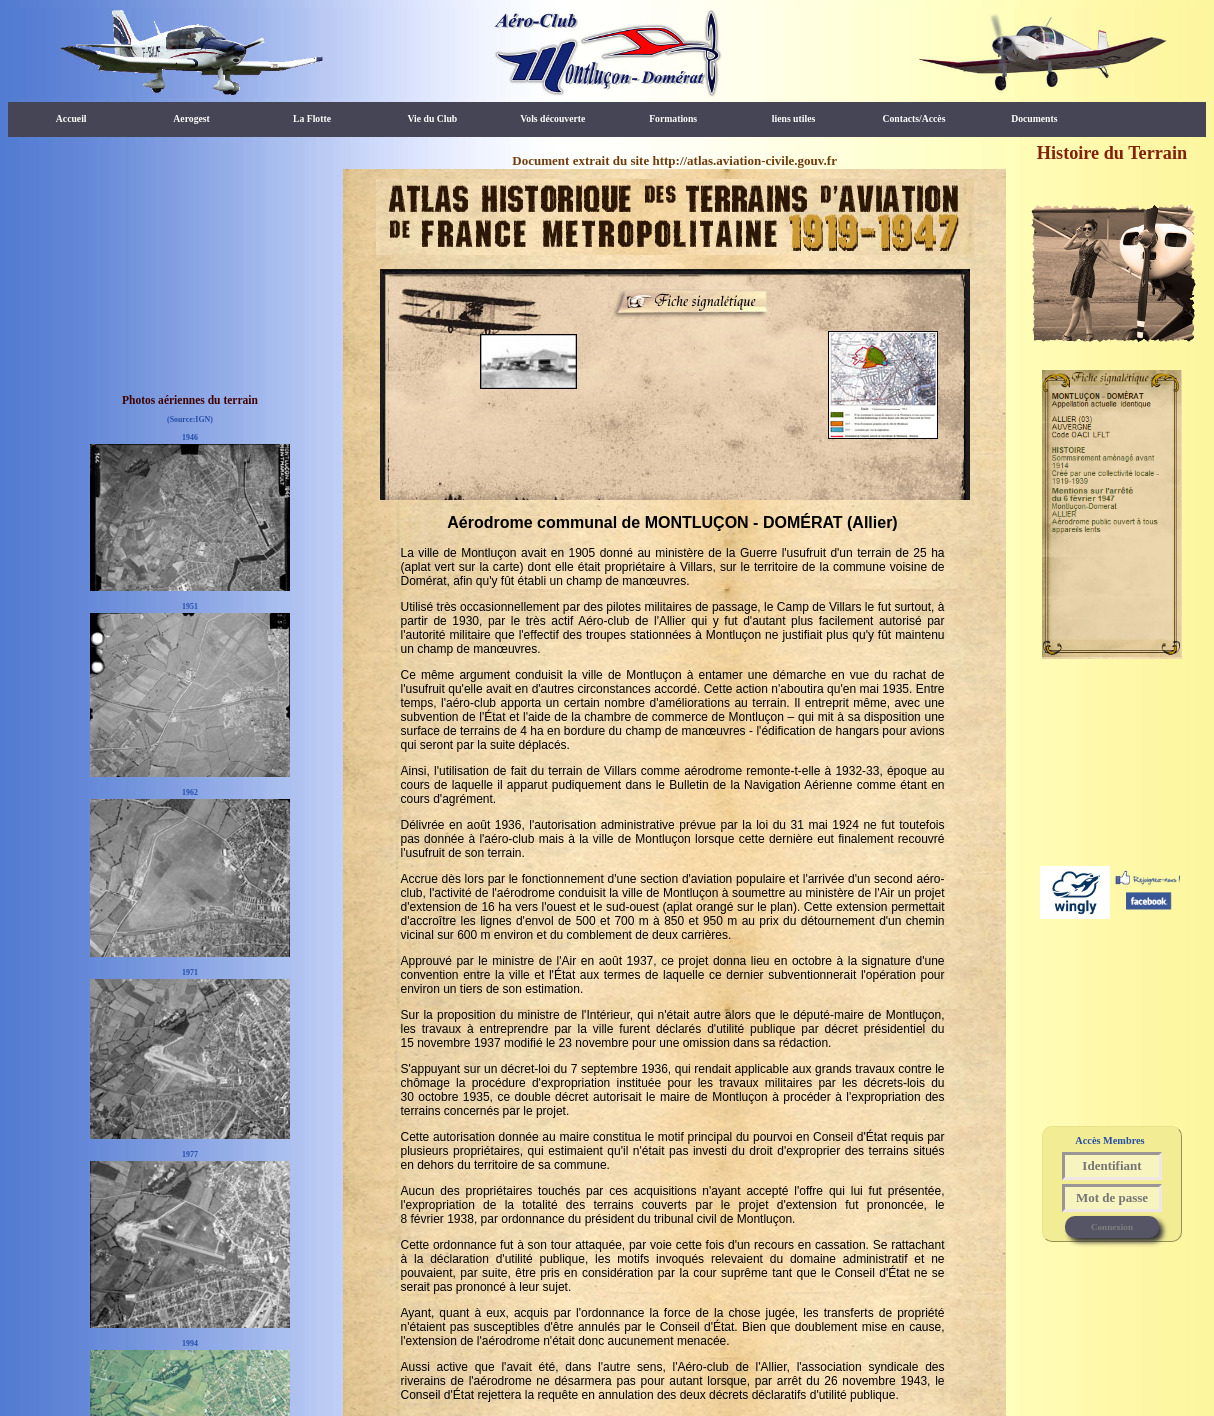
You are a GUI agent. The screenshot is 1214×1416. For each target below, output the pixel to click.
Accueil (71, 118)
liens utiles (793, 118)
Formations (673, 118)
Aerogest (191, 118)
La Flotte (312, 118)
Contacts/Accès (913, 118)
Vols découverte (552, 118)
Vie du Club (432, 118)
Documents (1034, 118)
